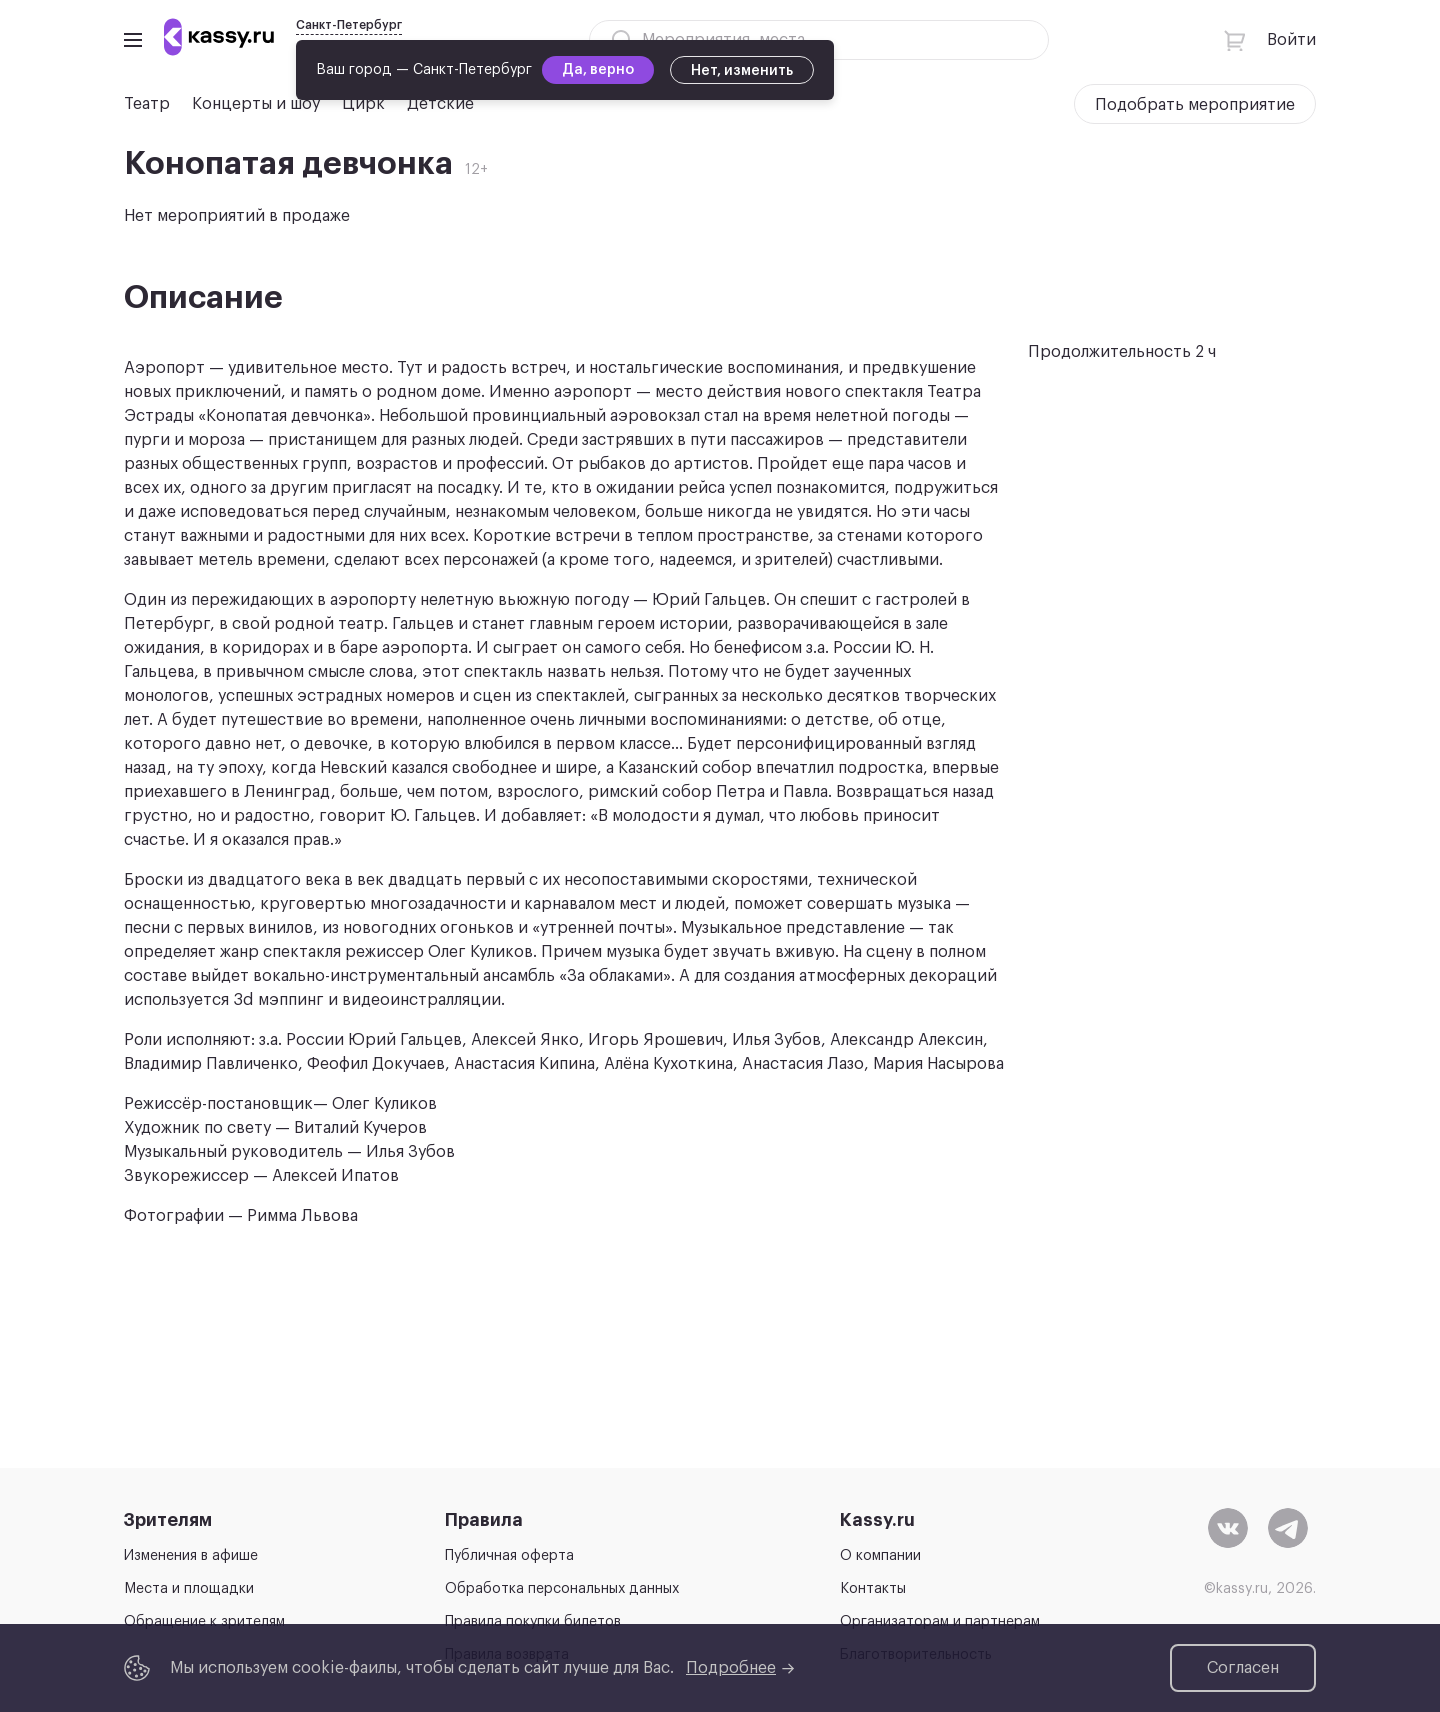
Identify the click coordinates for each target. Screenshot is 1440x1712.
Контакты (873, 1589)
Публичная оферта (509, 1556)
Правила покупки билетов (533, 1622)
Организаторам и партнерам (940, 1622)
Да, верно (598, 70)
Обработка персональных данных (562, 1589)
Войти (1291, 40)
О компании (880, 1556)
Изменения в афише (191, 1556)
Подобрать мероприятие (1195, 105)
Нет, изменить (742, 71)
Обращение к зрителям (204, 1622)
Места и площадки (189, 1589)
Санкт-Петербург (349, 25)
